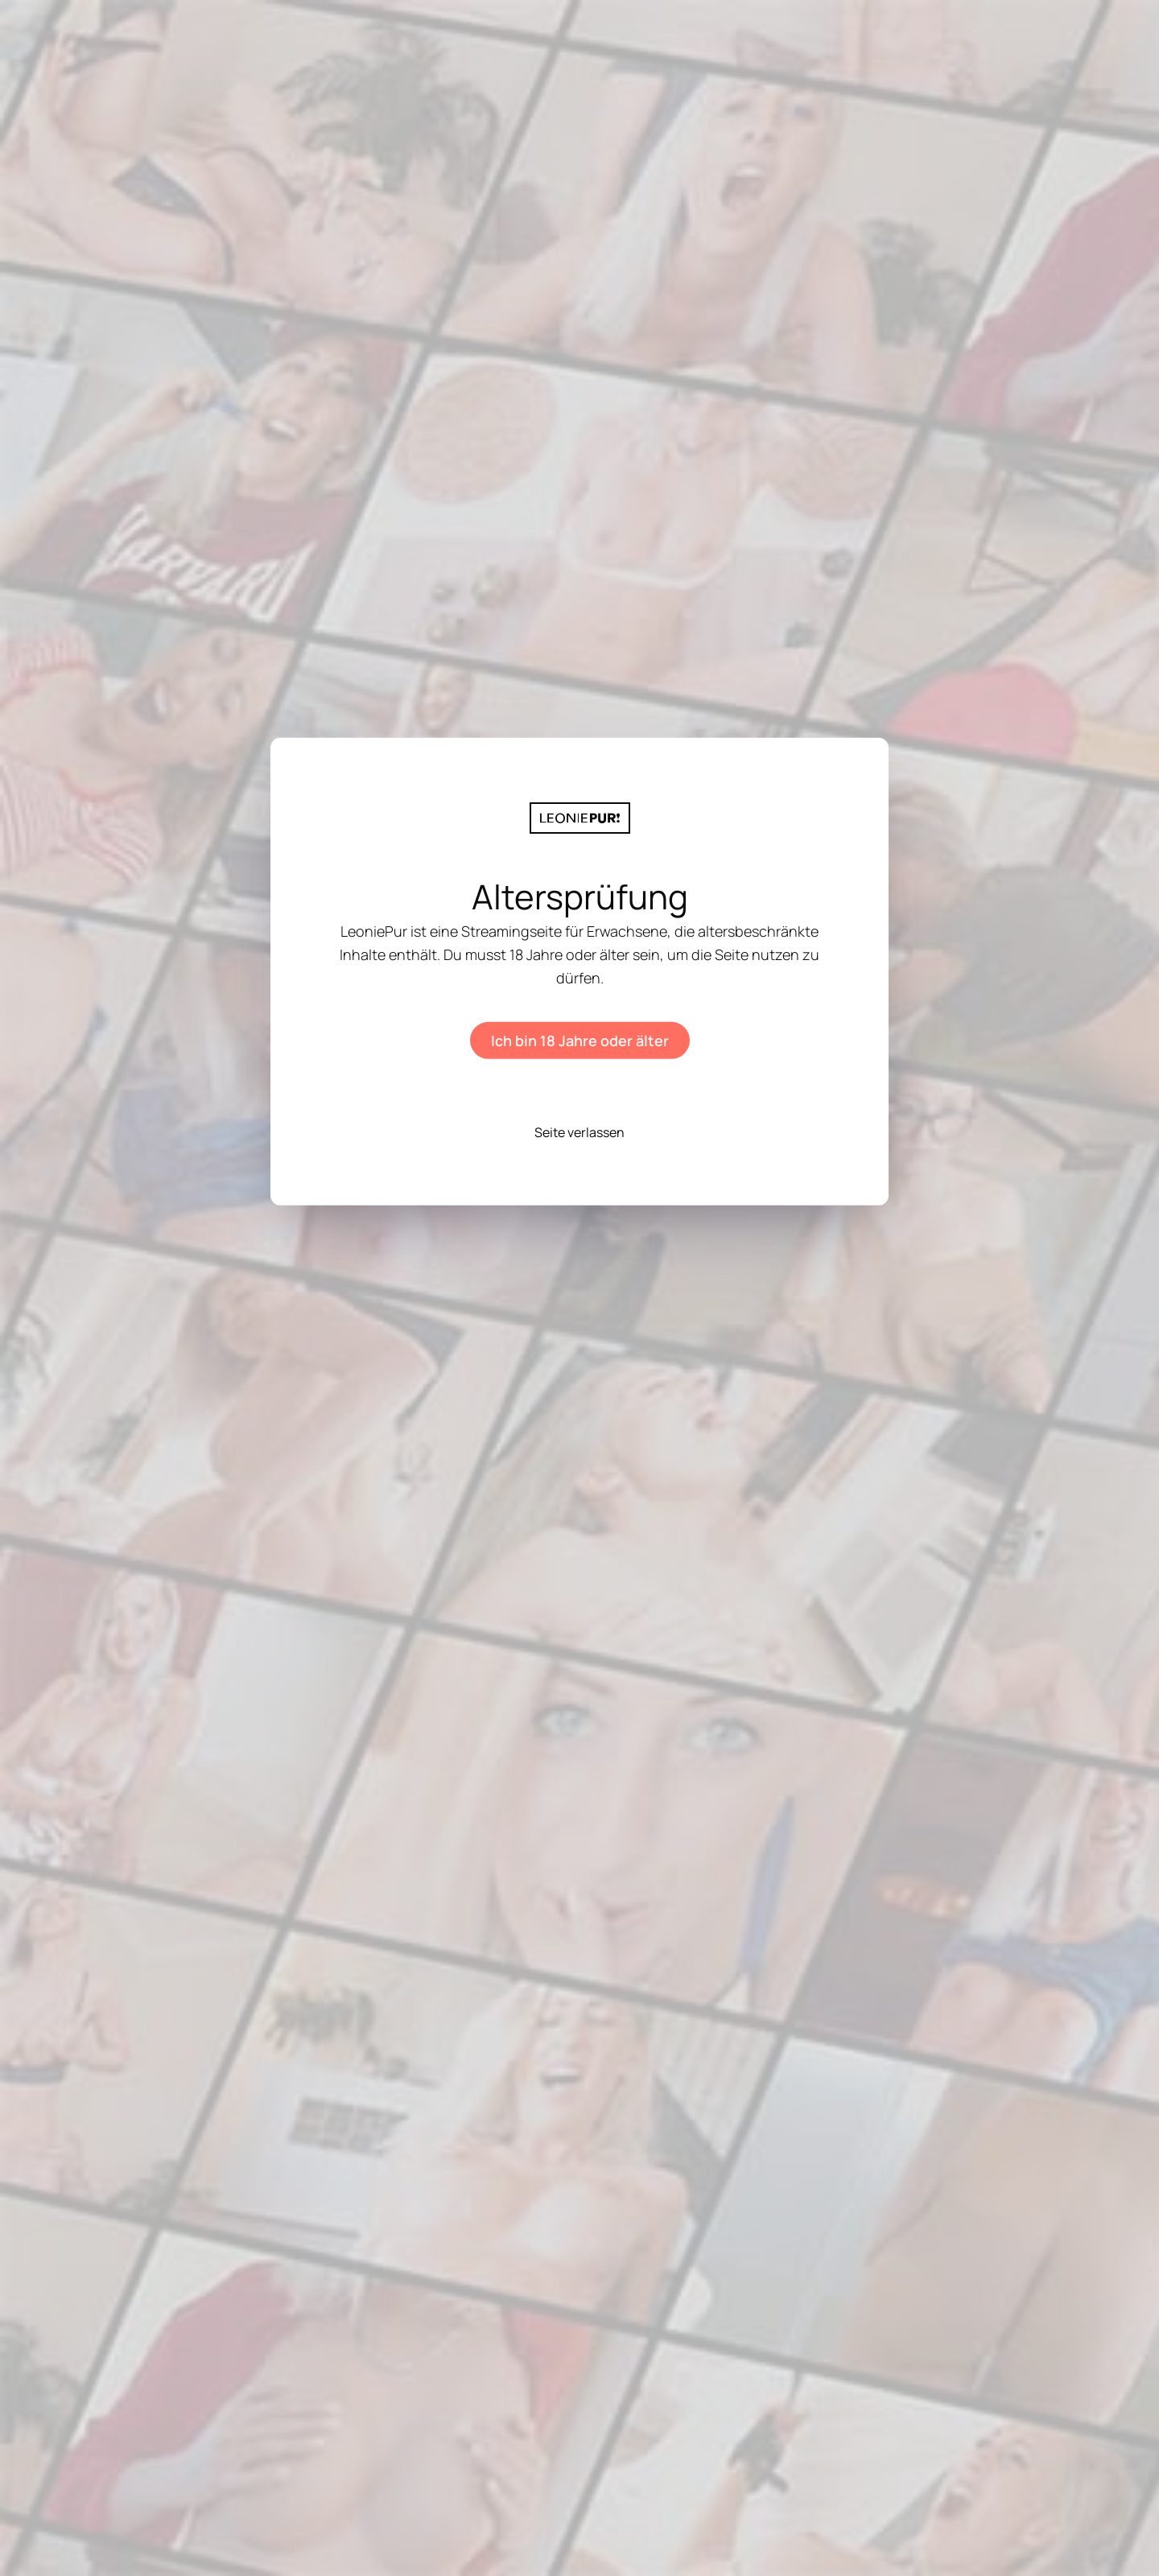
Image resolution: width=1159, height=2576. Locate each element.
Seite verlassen (579, 1132)
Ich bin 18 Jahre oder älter (580, 1040)
